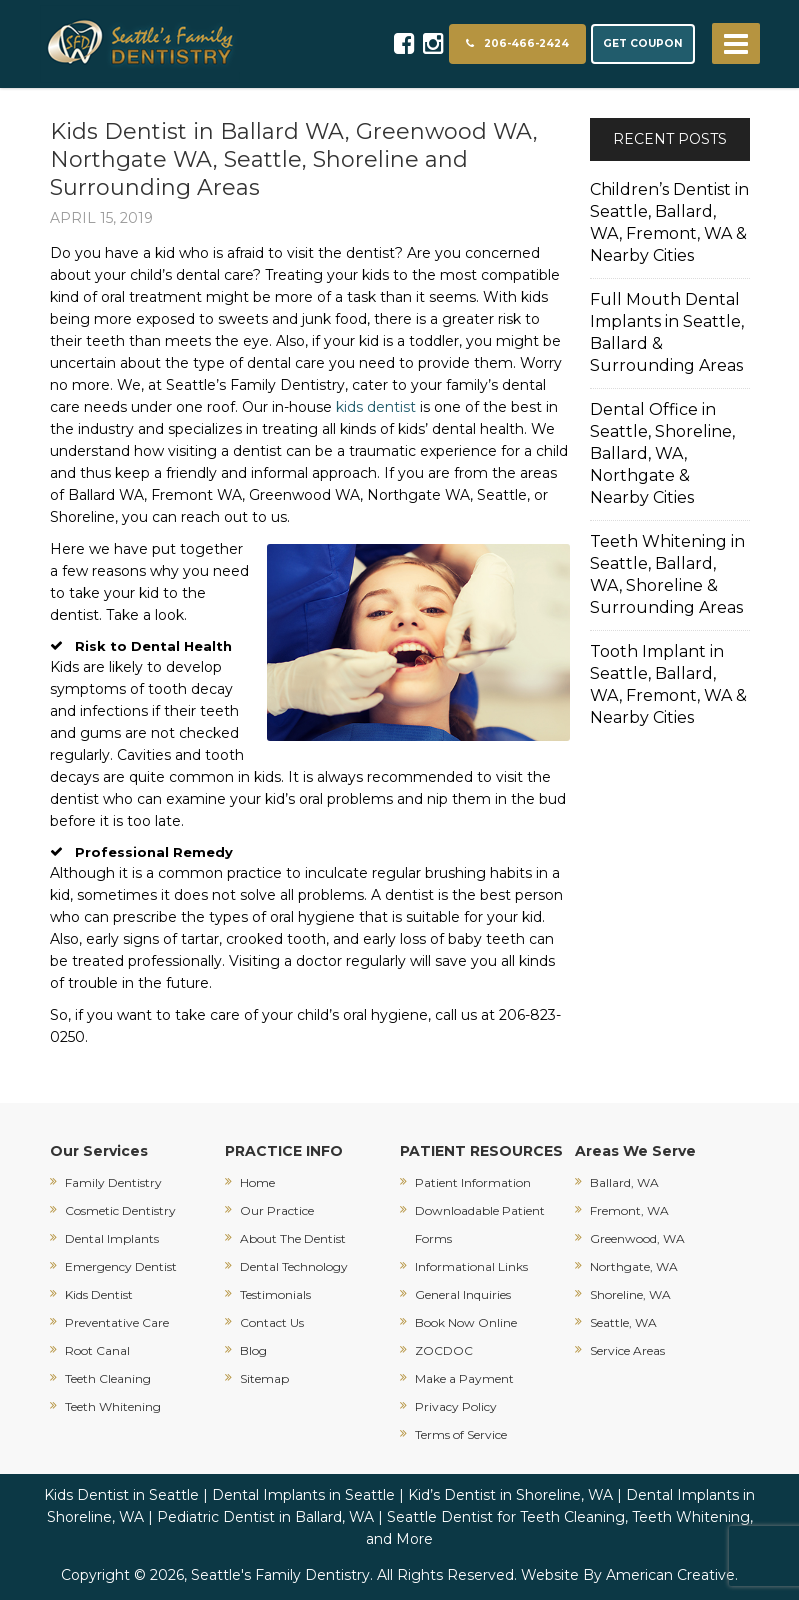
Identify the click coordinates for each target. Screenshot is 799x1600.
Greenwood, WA (637, 1238)
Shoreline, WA (630, 1294)
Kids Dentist (99, 1294)
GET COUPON (643, 43)
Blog (253, 1350)
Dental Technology (294, 1266)
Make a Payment (464, 1378)
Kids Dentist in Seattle (121, 1495)
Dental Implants (112, 1238)
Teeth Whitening (113, 1406)
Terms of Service (461, 1434)
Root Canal (97, 1350)
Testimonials (275, 1294)
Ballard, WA (624, 1182)
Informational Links (471, 1266)
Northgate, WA (634, 1266)
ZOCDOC (444, 1350)
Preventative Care (117, 1322)
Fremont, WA (629, 1210)
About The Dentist (293, 1238)
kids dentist (376, 407)
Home (257, 1182)
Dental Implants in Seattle (303, 1495)
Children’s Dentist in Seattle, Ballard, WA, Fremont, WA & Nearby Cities (669, 222)
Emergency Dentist (121, 1266)
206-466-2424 (517, 43)
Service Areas (627, 1350)
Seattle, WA (623, 1322)
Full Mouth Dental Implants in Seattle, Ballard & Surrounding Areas (667, 332)
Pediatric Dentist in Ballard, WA (265, 1517)
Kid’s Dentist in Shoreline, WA (510, 1495)
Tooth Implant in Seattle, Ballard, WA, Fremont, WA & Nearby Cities (668, 684)
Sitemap (264, 1378)
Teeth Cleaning (108, 1378)
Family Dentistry (113, 1182)
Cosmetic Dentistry (120, 1210)
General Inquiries (463, 1294)
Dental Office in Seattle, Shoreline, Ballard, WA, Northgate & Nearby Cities (662, 453)
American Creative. (672, 1575)
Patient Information (473, 1182)
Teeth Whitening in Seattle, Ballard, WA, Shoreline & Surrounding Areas (667, 574)
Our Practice (277, 1210)
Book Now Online (466, 1322)
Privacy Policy (456, 1406)
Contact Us (272, 1322)
